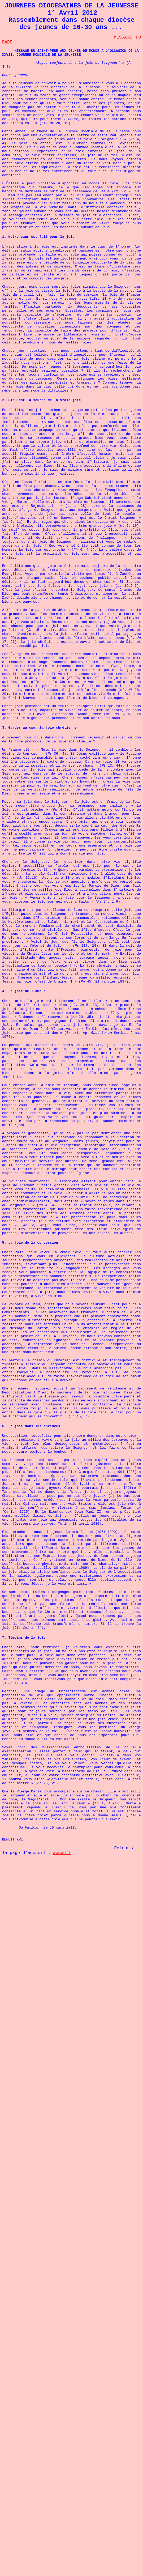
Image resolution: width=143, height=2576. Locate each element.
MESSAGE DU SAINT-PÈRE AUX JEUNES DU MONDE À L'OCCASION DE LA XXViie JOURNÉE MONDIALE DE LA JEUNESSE (70, 53)
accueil (62, 1853)
